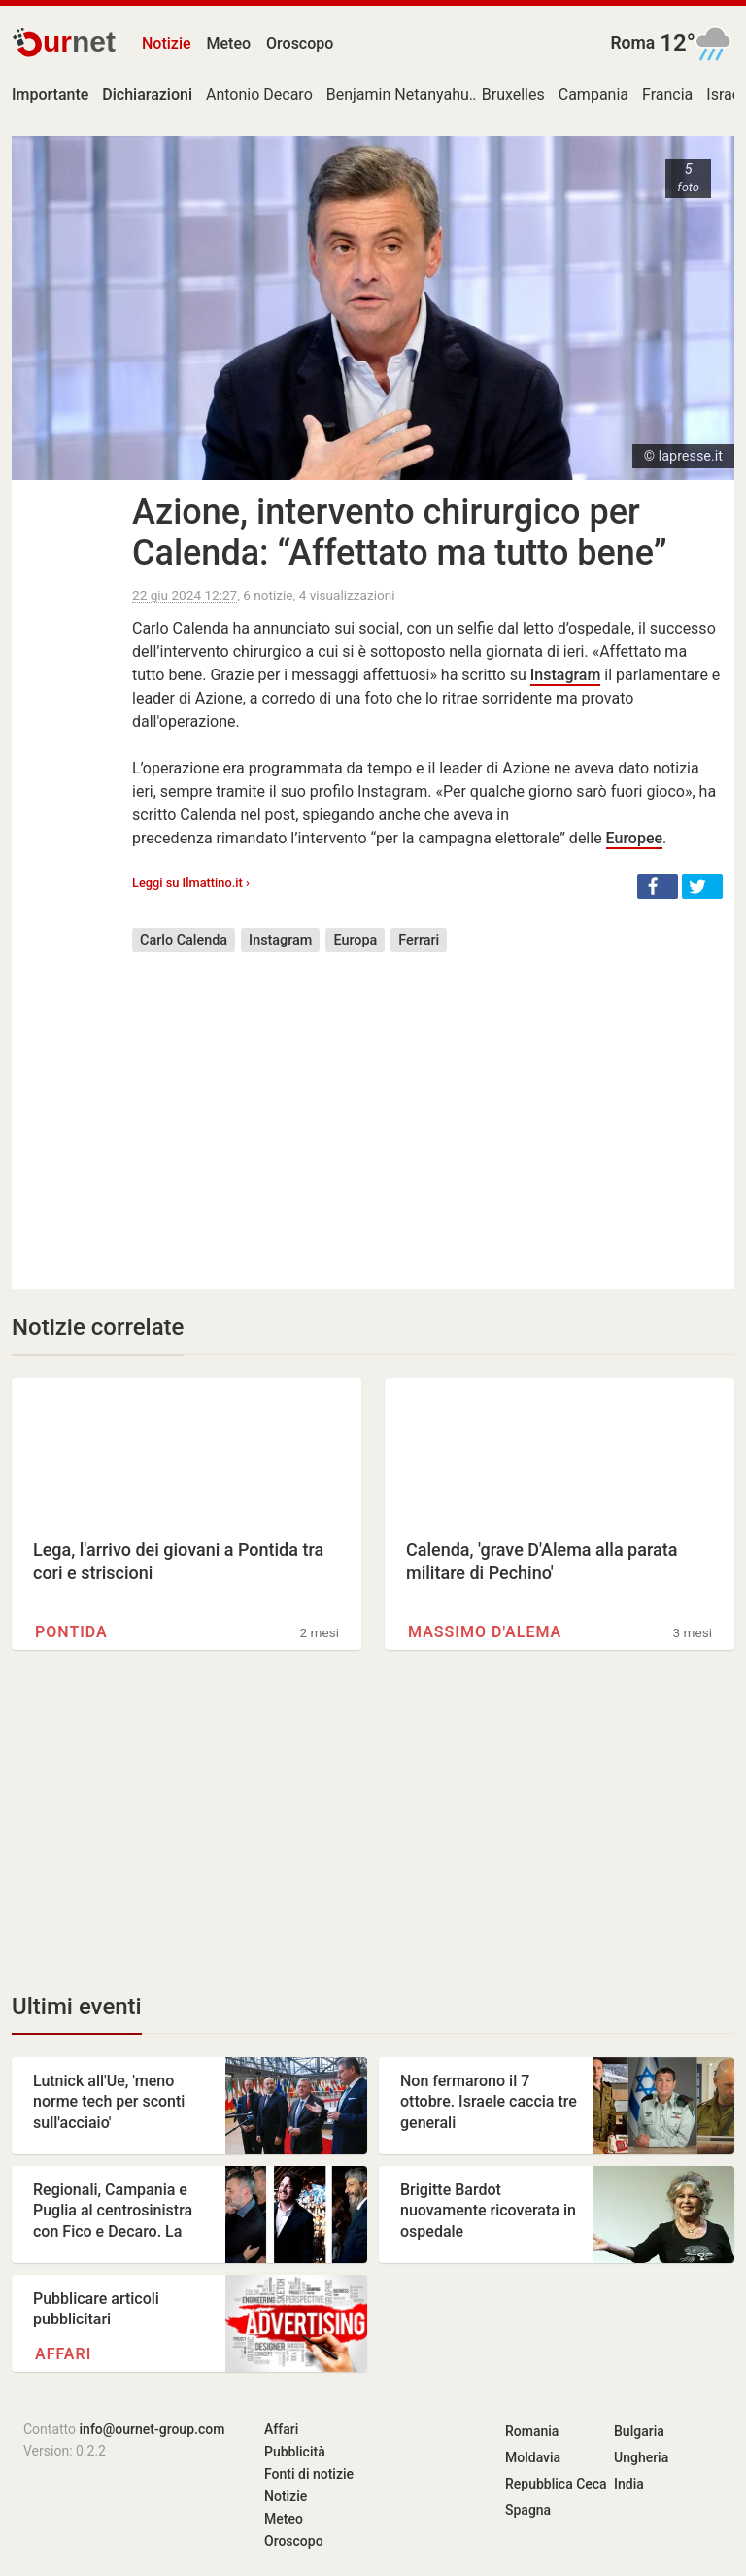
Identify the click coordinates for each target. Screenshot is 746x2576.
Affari (63, 2354)
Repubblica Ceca (556, 2483)
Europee (634, 838)
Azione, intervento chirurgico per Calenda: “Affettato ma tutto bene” (399, 532)
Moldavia (532, 2457)
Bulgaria (639, 2431)
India (629, 2483)
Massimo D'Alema (484, 1632)
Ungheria (641, 2457)
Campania (593, 95)
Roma (632, 42)
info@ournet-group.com (152, 2429)
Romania (532, 2431)
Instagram (565, 675)
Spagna (528, 2510)
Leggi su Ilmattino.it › (191, 883)
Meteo (229, 43)
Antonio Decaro (259, 95)
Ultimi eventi (77, 2006)
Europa (355, 940)
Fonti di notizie (309, 2474)
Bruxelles (513, 95)
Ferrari (418, 940)
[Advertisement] (427, 1107)
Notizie (166, 43)
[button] (657, 886)
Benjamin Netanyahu (397, 95)
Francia (667, 95)
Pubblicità (294, 2451)
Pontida (71, 1632)
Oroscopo (299, 43)
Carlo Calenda (183, 940)
